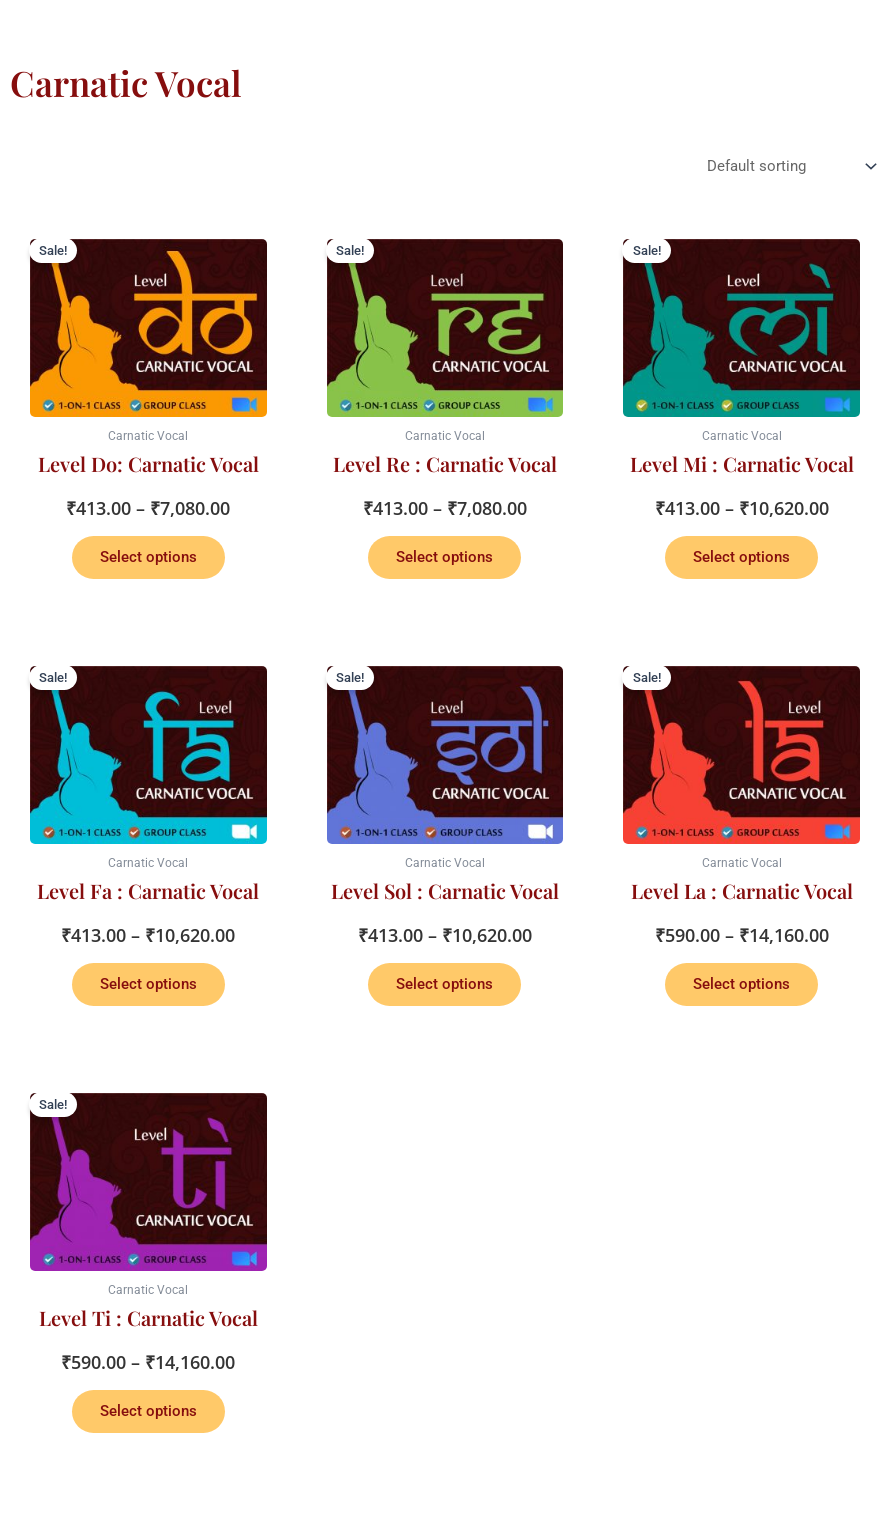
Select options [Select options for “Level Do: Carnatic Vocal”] (148, 557)
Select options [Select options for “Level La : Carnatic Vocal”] (741, 984)
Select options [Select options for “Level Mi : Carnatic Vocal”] (741, 557)
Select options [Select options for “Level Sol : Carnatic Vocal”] (444, 984)
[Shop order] (789, 166)
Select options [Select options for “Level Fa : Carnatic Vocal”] (148, 984)
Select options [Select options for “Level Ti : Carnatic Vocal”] (148, 1411)
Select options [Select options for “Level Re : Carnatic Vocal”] (444, 557)
